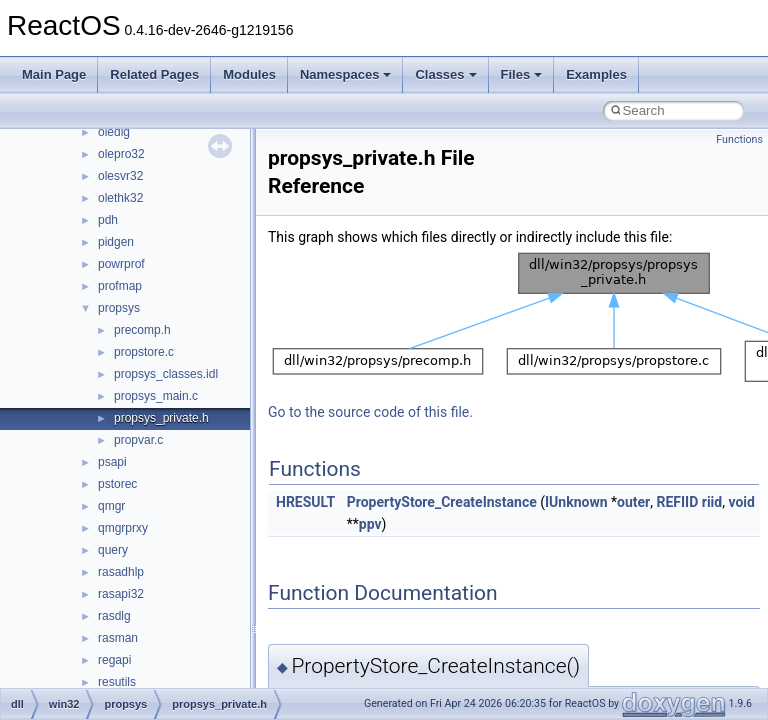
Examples (596, 74)
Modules (249, 74)
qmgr (111, 506)
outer (633, 502)
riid (712, 502)
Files (522, 74)
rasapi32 (121, 594)
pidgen (116, 242)
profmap (120, 286)
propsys (119, 308)
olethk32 (120, 198)
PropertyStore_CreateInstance (442, 502)
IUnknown (576, 502)
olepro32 (121, 154)
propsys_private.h (161, 418)
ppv (370, 524)
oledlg (114, 132)
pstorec (117, 484)
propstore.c (144, 352)
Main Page (54, 74)
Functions (739, 139)
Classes (445, 74)
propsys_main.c (156, 396)
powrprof (121, 264)
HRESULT (305, 502)
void (741, 502)
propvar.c (138, 440)
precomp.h (142, 330)
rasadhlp (121, 572)
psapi (112, 462)
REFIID (677, 502)
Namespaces (346, 74)
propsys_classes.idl (166, 374)
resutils (117, 682)
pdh (108, 220)
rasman (118, 638)
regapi (114, 660)
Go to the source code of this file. (370, 412)
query (113, 550)
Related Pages (154, 74)
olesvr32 (120, 176)
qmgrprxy (123, 528)
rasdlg (114, 616)
